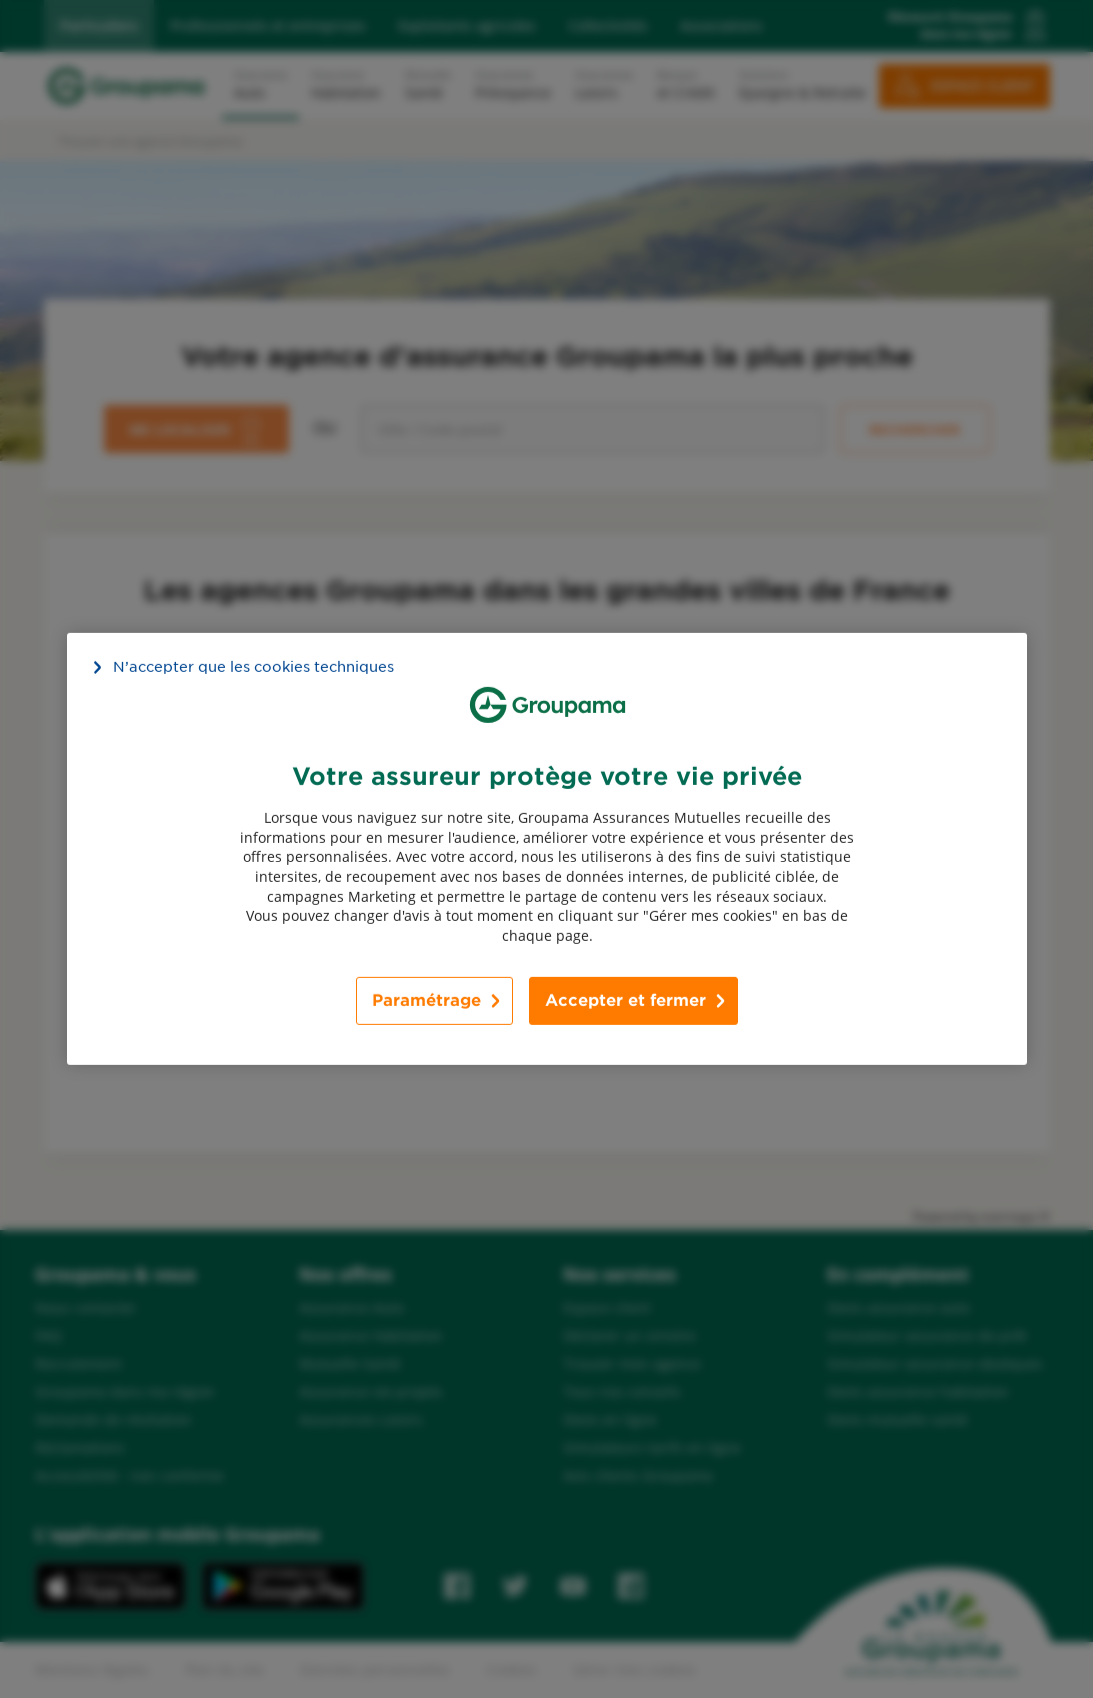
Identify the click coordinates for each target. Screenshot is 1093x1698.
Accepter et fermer (625, 1000)
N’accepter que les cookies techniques (253, 667)
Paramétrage (426, 1000)
